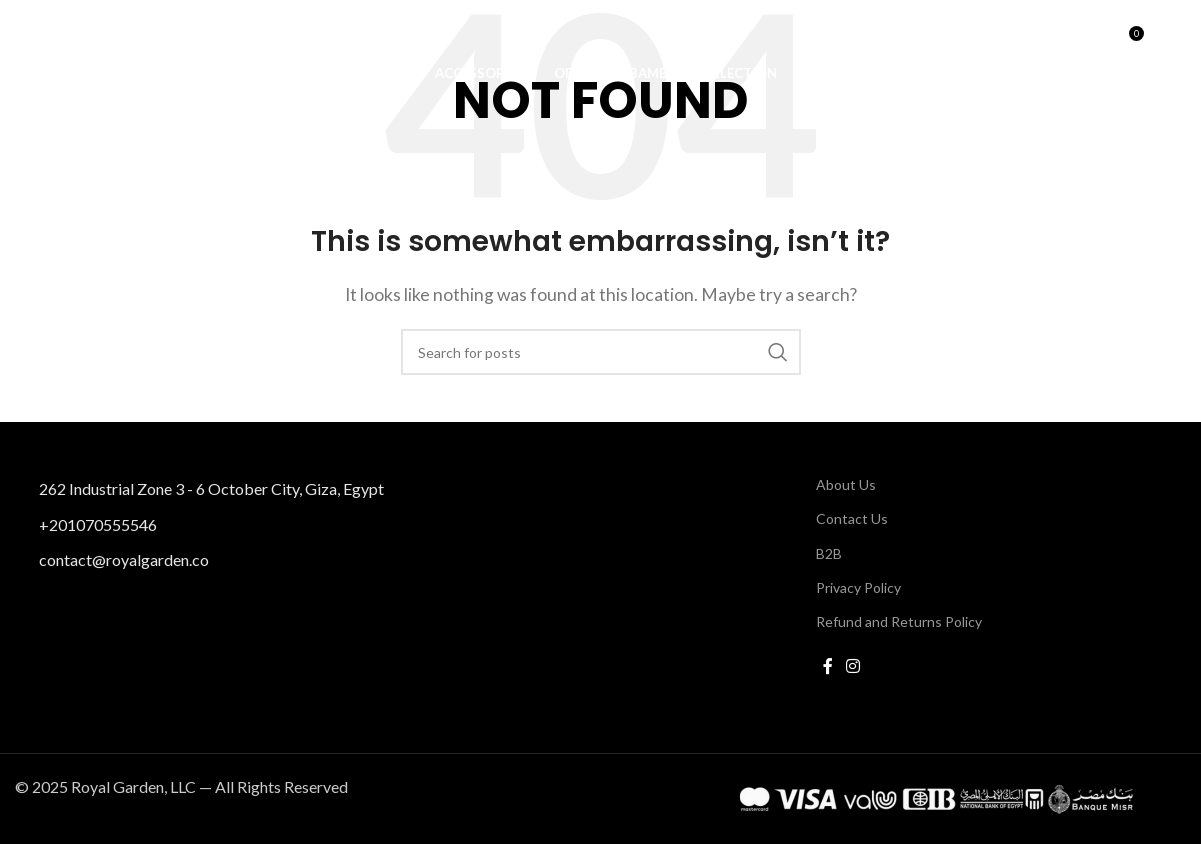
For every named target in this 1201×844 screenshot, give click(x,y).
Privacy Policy (858, 586)
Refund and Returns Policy (899, 621)
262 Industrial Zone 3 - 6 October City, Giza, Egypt (211, 488)
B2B (829, 552)
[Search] (1085, 45)
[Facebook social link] (828, 666)
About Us (846, 484)
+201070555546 (98, 523)
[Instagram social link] (853, 666)
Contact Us (852, 518)
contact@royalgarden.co (124, 559)
